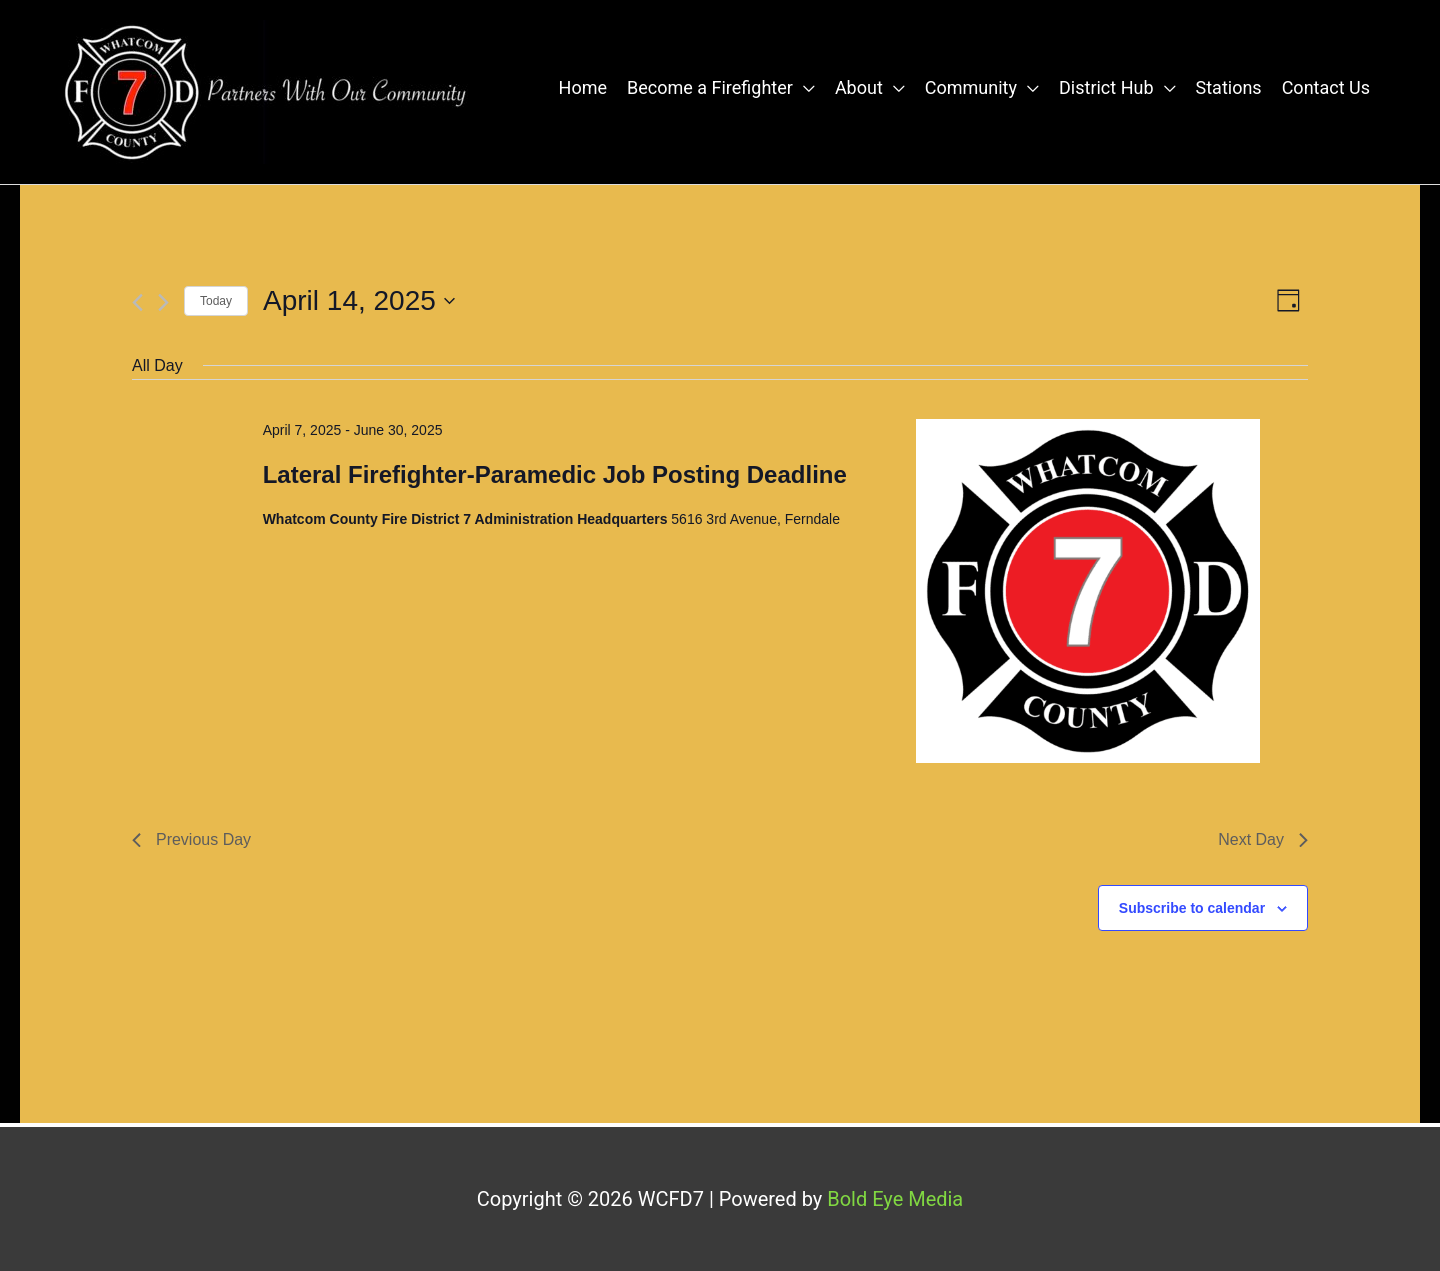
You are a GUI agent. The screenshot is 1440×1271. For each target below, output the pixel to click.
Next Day (1263, 839)
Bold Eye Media (895, 1199)
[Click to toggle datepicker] (359, 301)
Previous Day (191, 839)
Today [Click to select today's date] (216, 301)
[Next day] (163, 302)
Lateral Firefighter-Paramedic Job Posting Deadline (555, 474)
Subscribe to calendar (1192, 908)
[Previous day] (137, 302)
